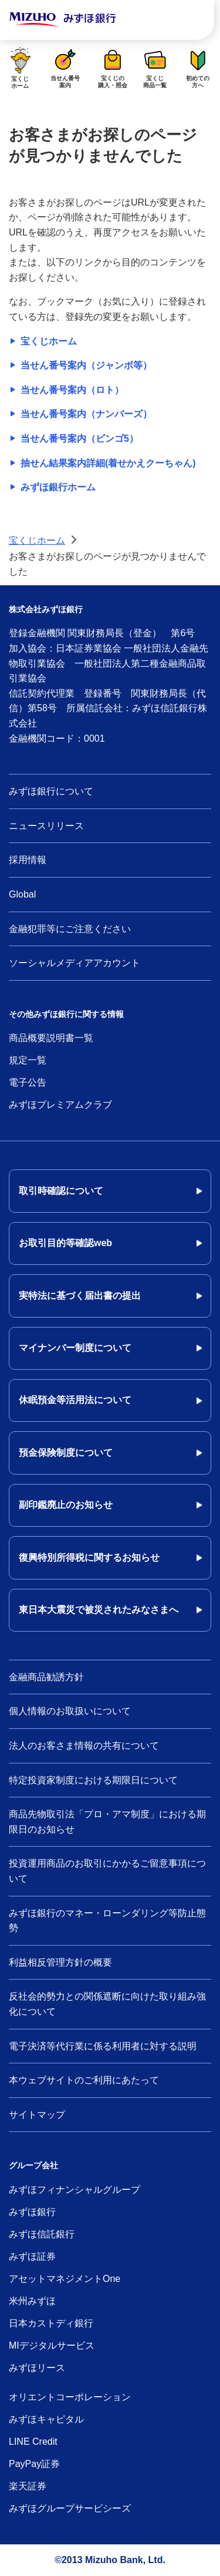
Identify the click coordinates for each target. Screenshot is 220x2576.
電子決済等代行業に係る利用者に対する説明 (103, 2046)
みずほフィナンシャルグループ (74, 2190)
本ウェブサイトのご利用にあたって (84, 2080)
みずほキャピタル (46, 2419)
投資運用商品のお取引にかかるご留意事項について (107, 1871)
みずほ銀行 (32, 2212)
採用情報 (27, 860)
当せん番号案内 (65, 67)
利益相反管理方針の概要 (60, 1962)
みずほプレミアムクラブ (60, 1105)
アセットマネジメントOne (64, 2279)
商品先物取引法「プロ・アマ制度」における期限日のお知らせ (107, 1821)
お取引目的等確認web (65, 1243)
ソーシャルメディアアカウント (74, 963)
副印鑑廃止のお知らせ (66, 1505)
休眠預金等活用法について (75, 1400)
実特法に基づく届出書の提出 (80, 1296)
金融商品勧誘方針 (46, 1677)
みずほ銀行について (51, 791)
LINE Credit (33, 2442)
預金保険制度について (66, 1453)
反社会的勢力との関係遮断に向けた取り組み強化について (107, 2004)
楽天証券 (27, 2486)
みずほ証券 (32, 2256)
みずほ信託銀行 (42, 2234)
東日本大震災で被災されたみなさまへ (98, 1610)
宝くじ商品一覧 (155, 67)
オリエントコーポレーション (70, 2397)
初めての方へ (197, 67)
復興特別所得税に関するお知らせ (89, 1557)
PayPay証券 (34, 2464)
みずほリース (37, 2368)
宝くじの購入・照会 (113, 67)
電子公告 (27, 1082)
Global (22, 894)
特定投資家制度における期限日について (93, 1780)
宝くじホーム (20, 67)
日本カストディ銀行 (51, 2323)
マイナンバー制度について (75, 1348)
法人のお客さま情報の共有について (84, 1746)
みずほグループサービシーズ (70, 2508)
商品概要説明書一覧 (51, 1038)
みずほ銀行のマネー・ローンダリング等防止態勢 (107, 1920)
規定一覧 (27, 1060)
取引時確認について (61, 1191)
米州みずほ (32, 2301)
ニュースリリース (46, 826)
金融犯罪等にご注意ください (70, 929)
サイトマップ (37, 2115)
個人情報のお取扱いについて (70, 1711)
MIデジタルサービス (51, 2345)
